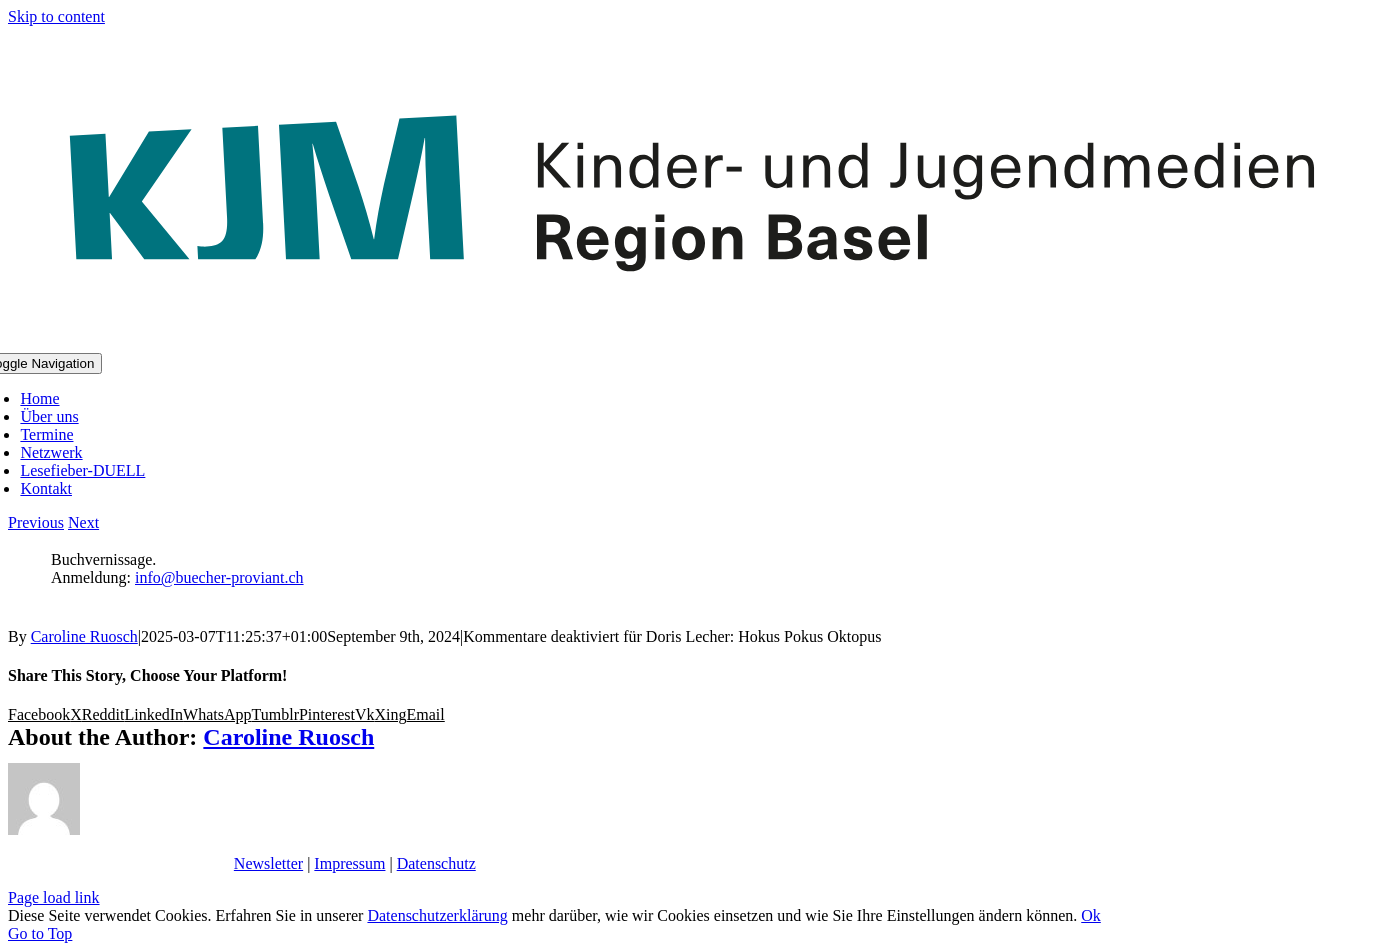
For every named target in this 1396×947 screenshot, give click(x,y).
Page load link (54, 897)
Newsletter (268, 863)
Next (83, 522)
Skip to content (56, 16)
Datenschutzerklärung (437, 915)
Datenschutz (436, 863)
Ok (1091, 915)
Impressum (349, 863)
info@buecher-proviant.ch (219, 577)
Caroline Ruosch (84, 636)
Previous (36, 522)
